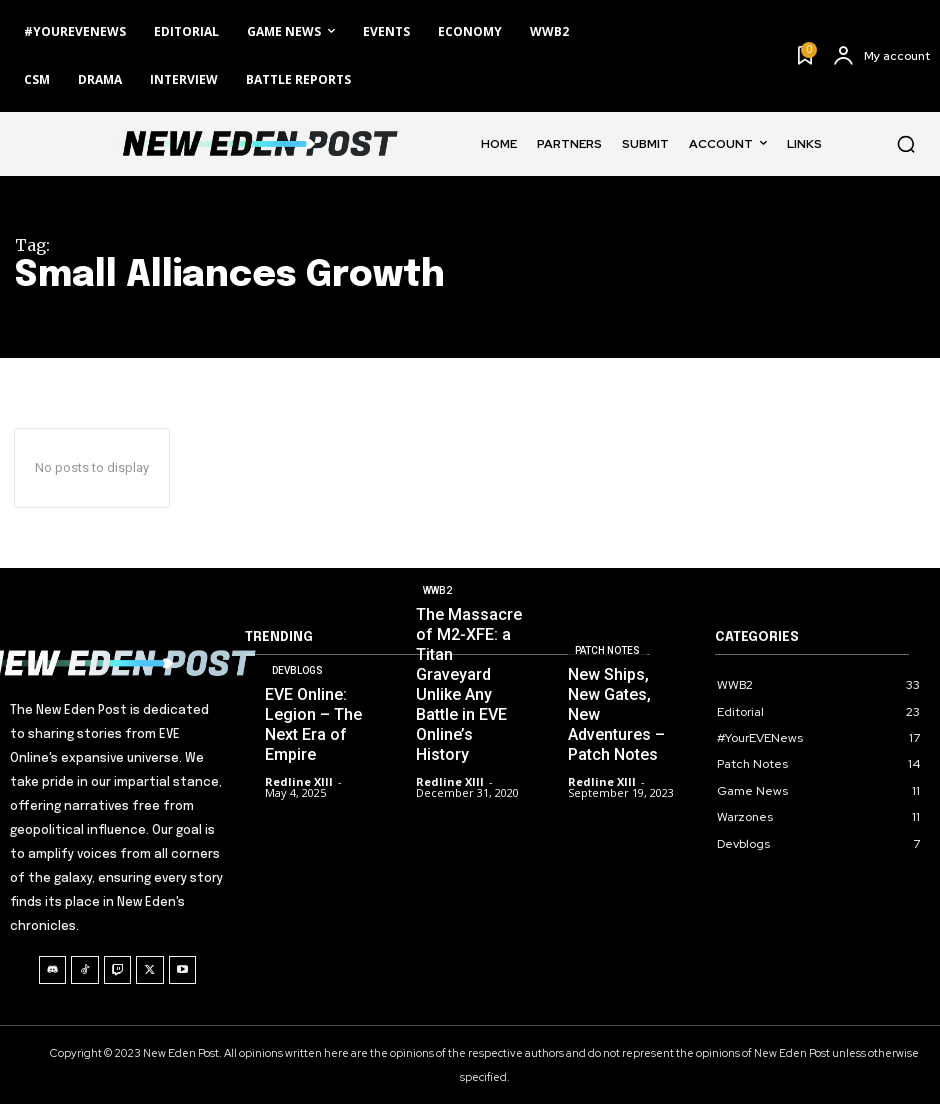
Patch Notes (607, 650)
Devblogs (297, 670)
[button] (906, 144)
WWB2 (437, 590)
